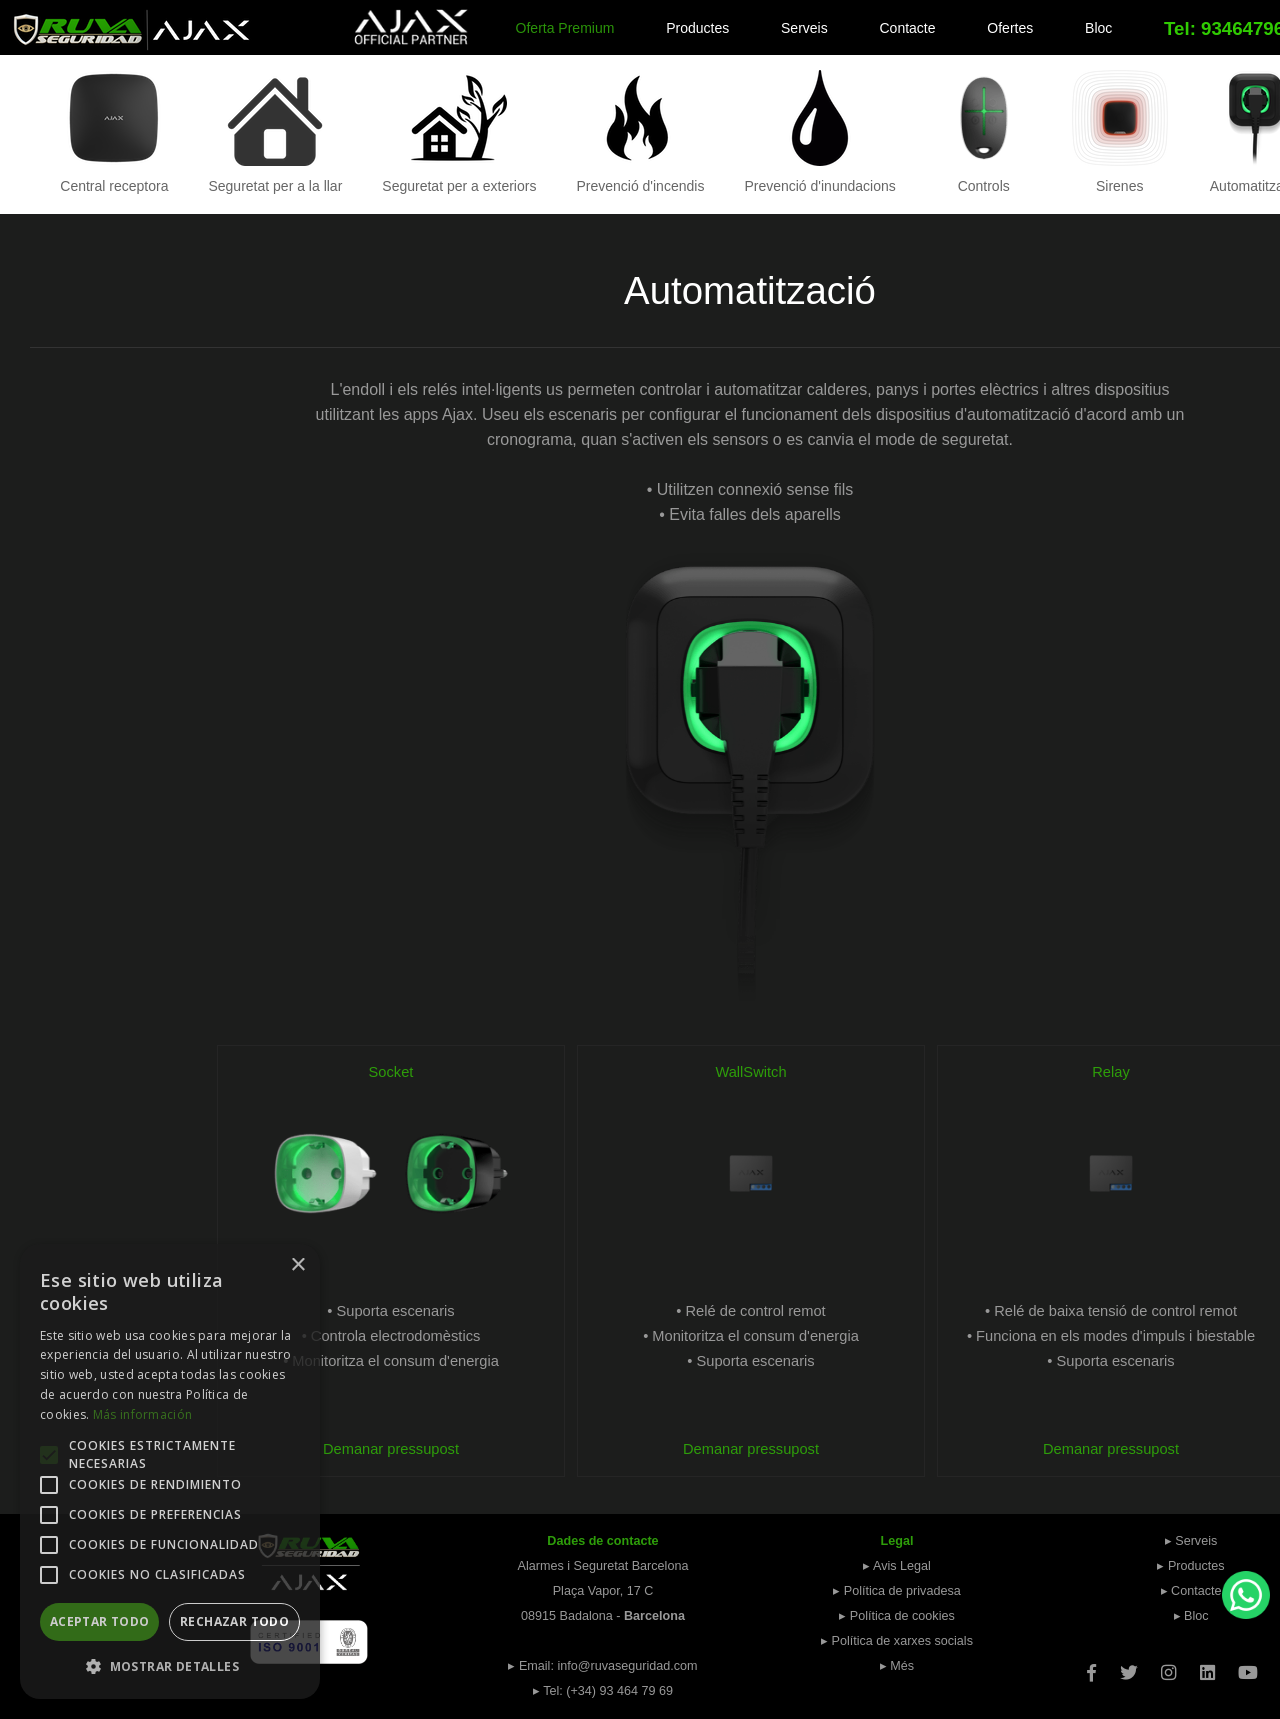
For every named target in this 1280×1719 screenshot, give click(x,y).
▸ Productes (1190, 1566)
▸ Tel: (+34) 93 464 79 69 (603, 1691)
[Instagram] (1168, 1666)
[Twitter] (1129, 1666)
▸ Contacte (1191, 1591)
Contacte (908, 28)
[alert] (170, 1471)
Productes (697, 28)
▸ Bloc (1191, 1616)
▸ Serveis (1191, 1541)
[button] (170, 1666)
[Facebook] (1091, 1666)
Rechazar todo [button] (234, 1621)
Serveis (804, 28)
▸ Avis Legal (897, 1566)
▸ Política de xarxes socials (897, 1641)
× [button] (297, 1265)
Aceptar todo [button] (100, 1621)
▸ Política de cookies (897, 1616)
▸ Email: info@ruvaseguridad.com (602, 1666)
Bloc (1098, 28)
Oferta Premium (565, 28)
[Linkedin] (1207, 1666)
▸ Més (897, 1666)
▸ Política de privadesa (896, 1591)
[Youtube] (1248, 1666)
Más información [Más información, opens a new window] (143, 1414)
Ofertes (1010, 28)
